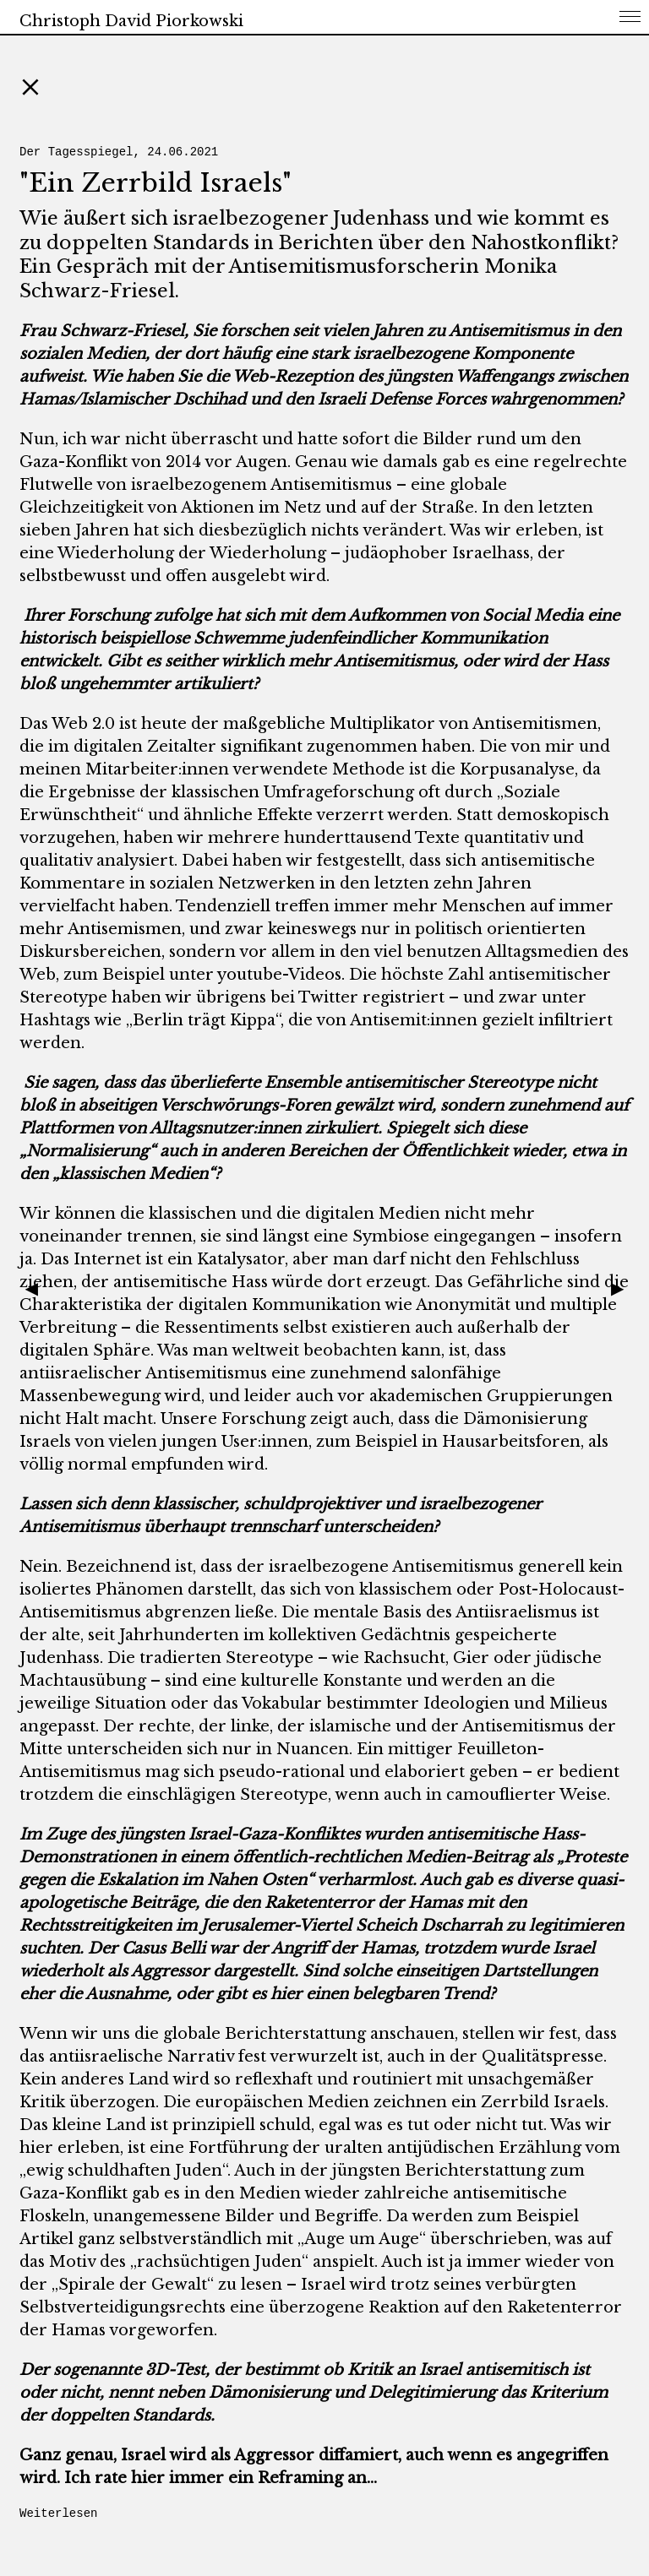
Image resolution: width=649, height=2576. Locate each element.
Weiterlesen (58, 2513)
